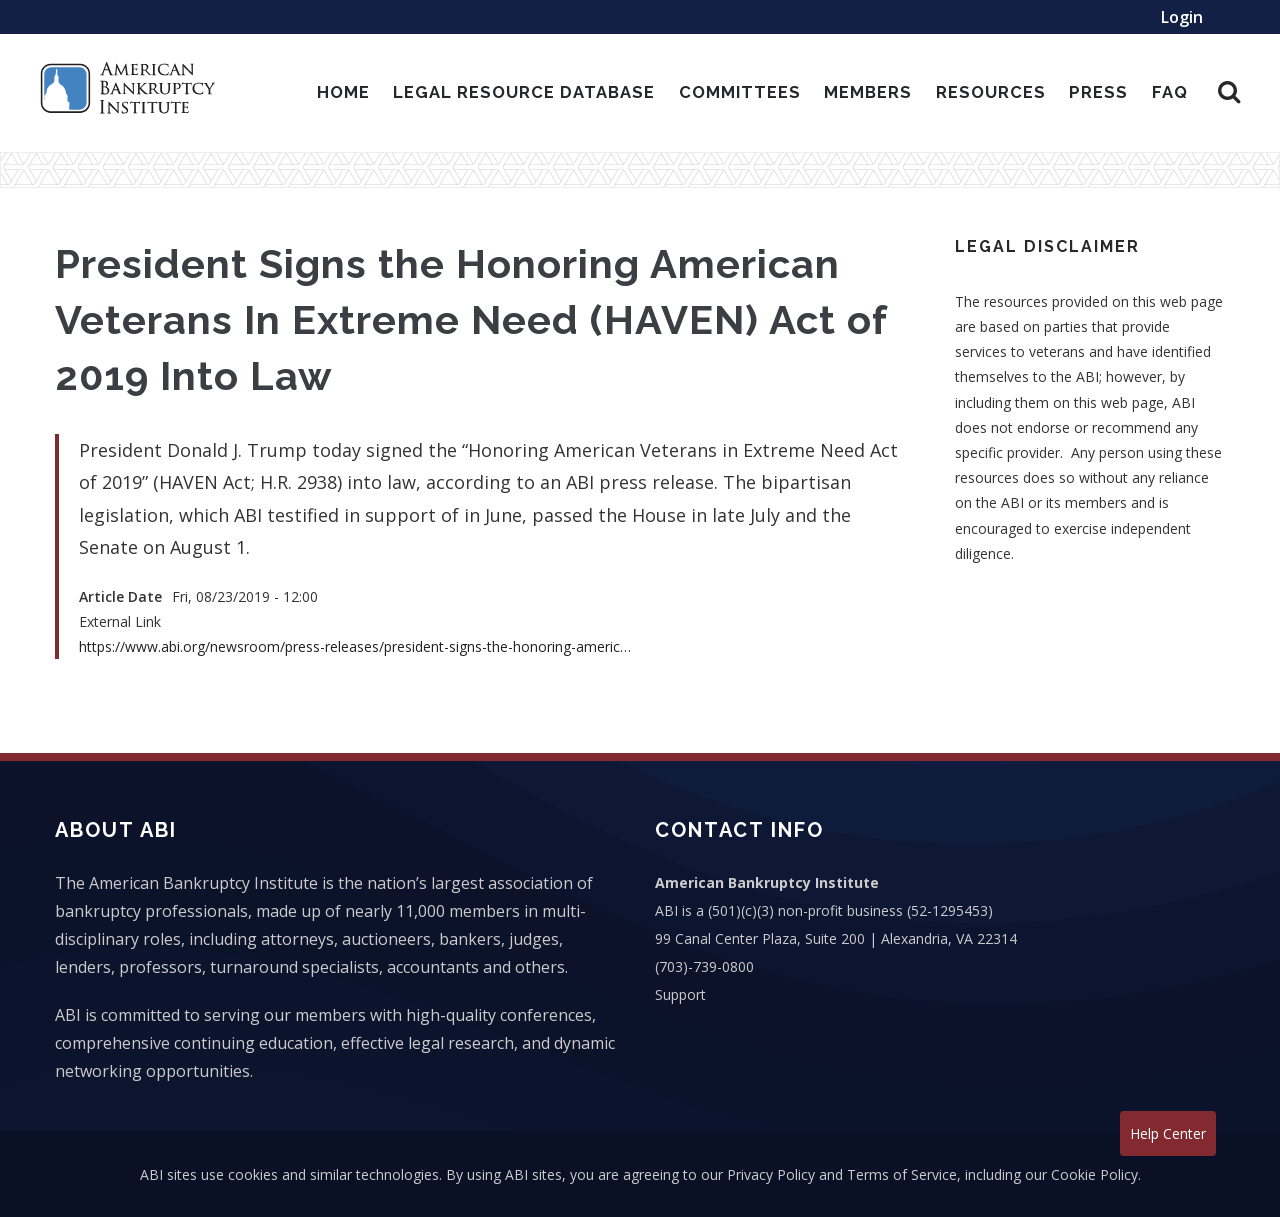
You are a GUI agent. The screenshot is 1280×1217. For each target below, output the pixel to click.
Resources (991, 92)
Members (868, 92)
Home (343, 92)
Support (680, 994)
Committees (740, 92)
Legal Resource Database (524, 92)
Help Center (1168, 1133)
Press (1098, 92)
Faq (1170, 92)
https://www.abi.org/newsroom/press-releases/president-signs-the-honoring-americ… (355, 646)
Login (1182, 17)
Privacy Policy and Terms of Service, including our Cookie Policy (932, 1174)
